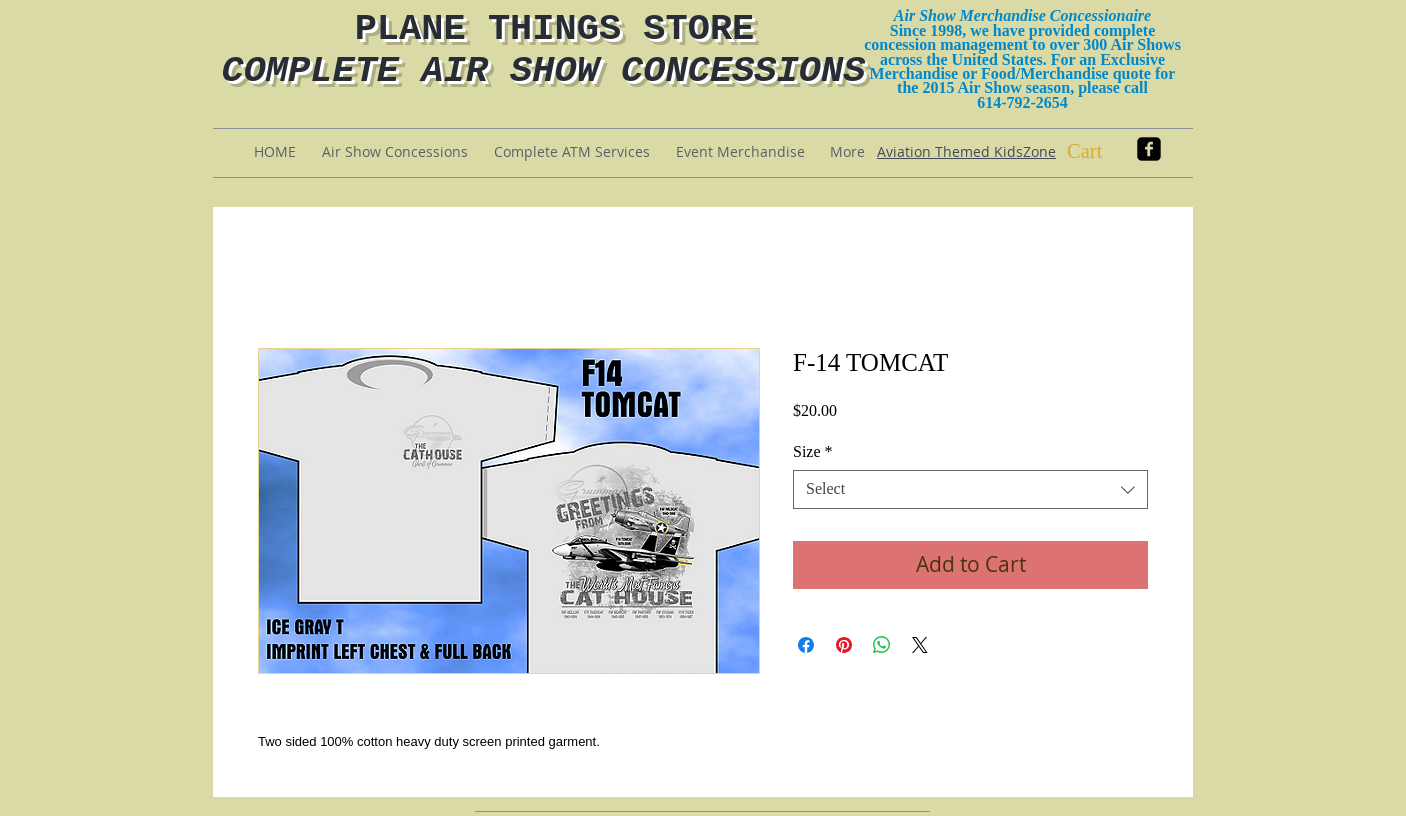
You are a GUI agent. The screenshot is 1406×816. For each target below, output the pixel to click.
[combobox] (970, 489)
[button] (1101, 151)
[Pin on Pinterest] (844, 645)
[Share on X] (920, 645)
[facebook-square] (1149, 149)
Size (813, 451)
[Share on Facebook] (806, 645)
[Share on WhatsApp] (882, 645)
